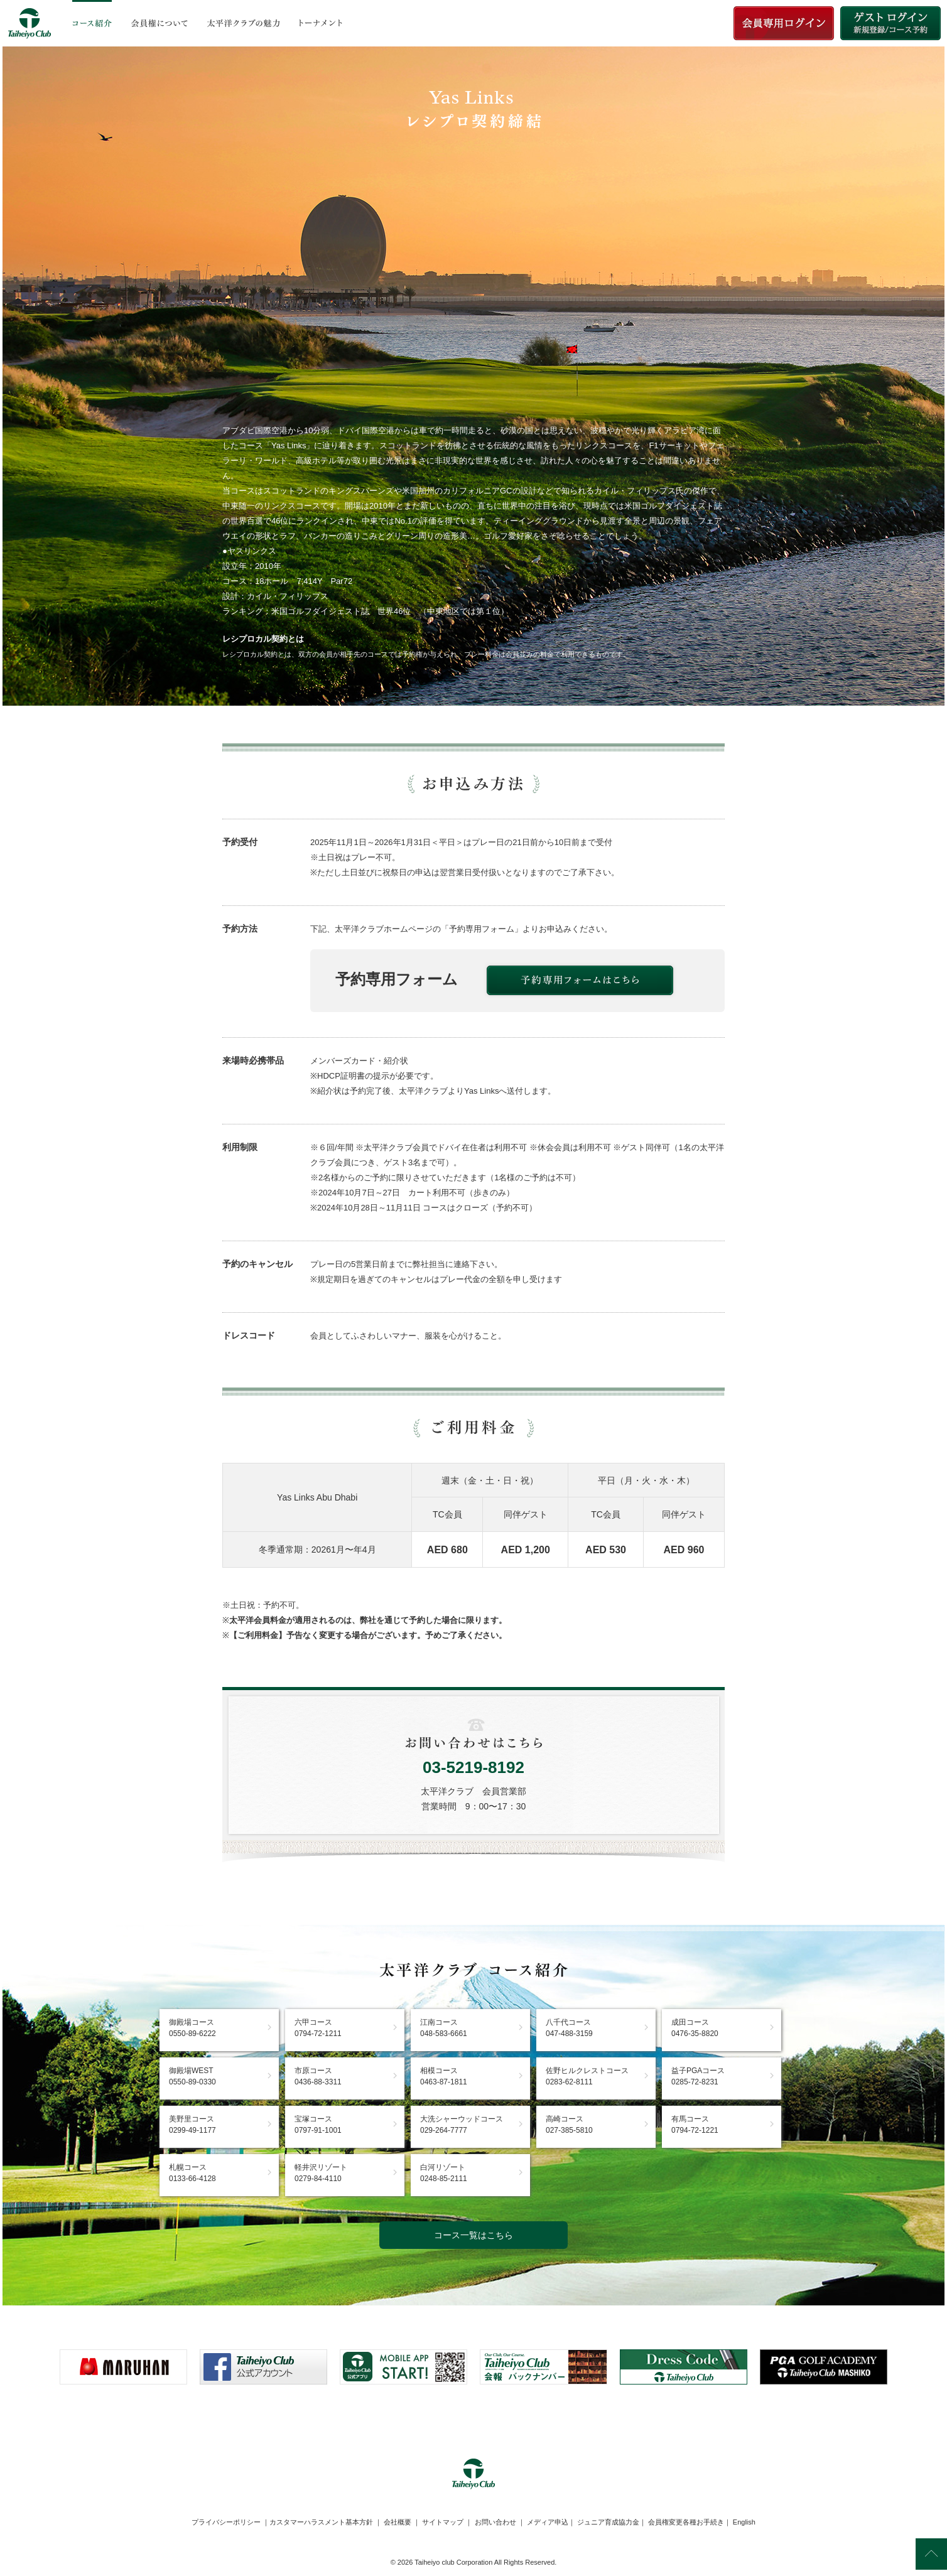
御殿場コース (192, 2028)
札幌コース (192, 2173)
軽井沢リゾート (321, 2173)
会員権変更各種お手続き (686, 2522)
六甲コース (318, 2028)
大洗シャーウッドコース (461, 2125)
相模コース (443, 2076)
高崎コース (569, 2125)
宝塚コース (318, 2125)
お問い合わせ (495, 2522)
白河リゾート (443, 2173)
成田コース (694, 2028)
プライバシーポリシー (226, 2522)
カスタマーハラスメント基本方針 (321, 2522)
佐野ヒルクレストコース (587, 2076)
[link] (473, 2415)
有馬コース (694, 2125)
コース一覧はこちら (473, 2235)
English (744, 2522)
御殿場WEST (192, 2076)
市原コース (318, 2076)
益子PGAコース (698, 2076)
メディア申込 (547, 2522)
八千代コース (569, 2028)
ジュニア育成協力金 (608, 2522)
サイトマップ (442, 2522)
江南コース (443, 2028)
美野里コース (192, 2125)
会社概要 (397, 2522)
